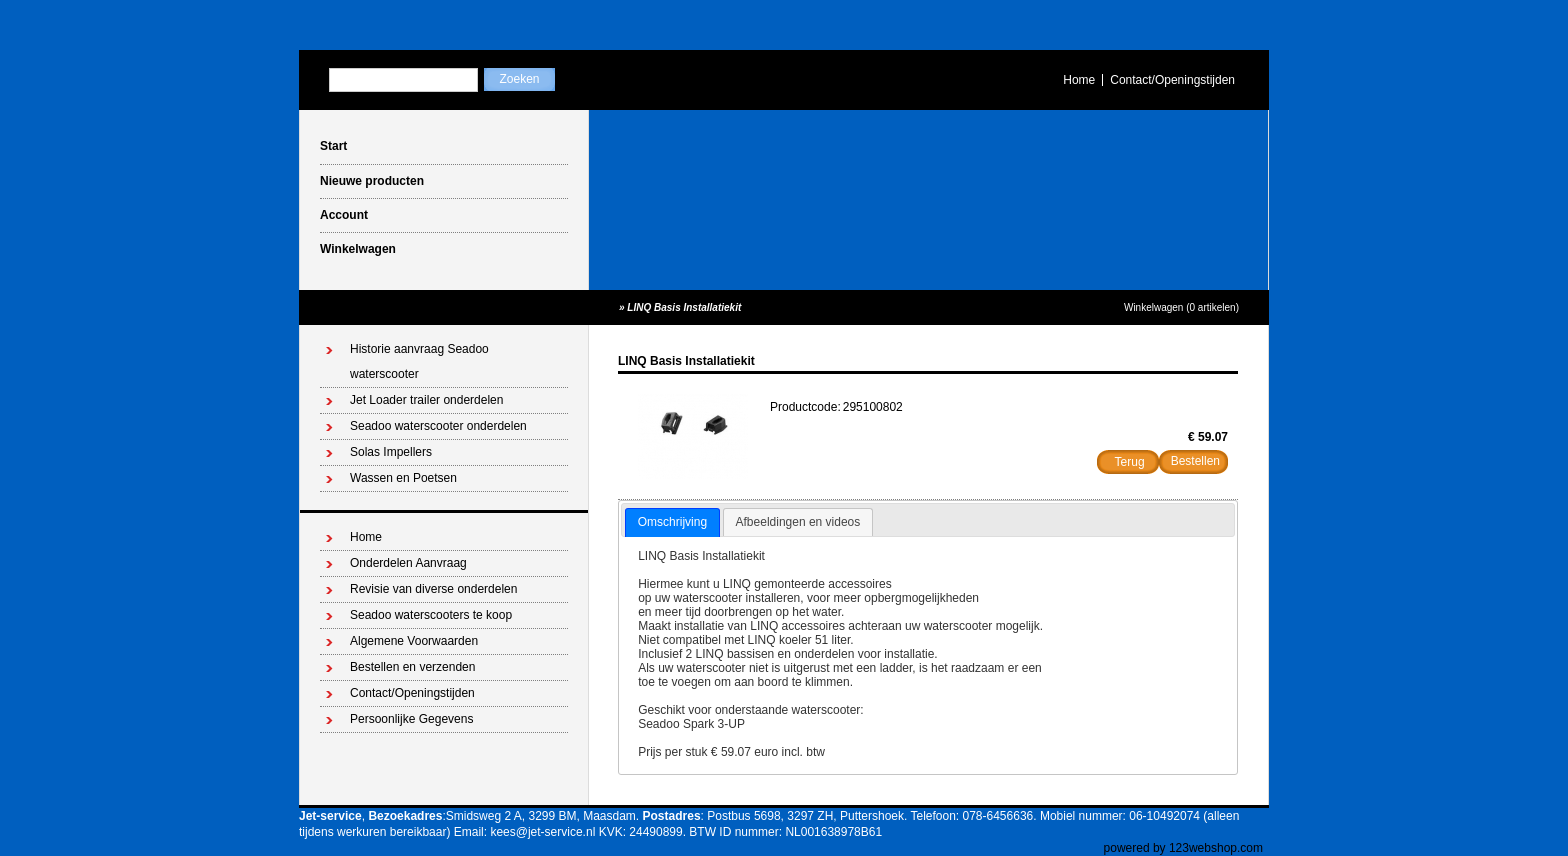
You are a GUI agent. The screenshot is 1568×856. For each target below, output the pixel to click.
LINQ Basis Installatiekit (684, 307)
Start (333, 146)
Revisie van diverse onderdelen (433, 589)
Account (344, 215)
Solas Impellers (391, 452)
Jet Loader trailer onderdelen (426, 400)
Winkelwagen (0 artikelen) (1181, 307)
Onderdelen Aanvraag (408, 563)
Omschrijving (672, 522)
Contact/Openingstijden (1172, 80)
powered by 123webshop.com (1183, 848)
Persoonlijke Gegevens (411, 719)
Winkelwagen (358, 249)
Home (1079, 80)
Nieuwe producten (372, 181)
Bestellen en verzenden (412, 667)
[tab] (672, 523)
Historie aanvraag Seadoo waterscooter (419, 361)
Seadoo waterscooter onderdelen (438, 426)
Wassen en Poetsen (403, 478)
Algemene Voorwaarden (414, 641)
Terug (1130, 462)
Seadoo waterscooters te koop (431, 615)
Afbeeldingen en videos (798, 522)
